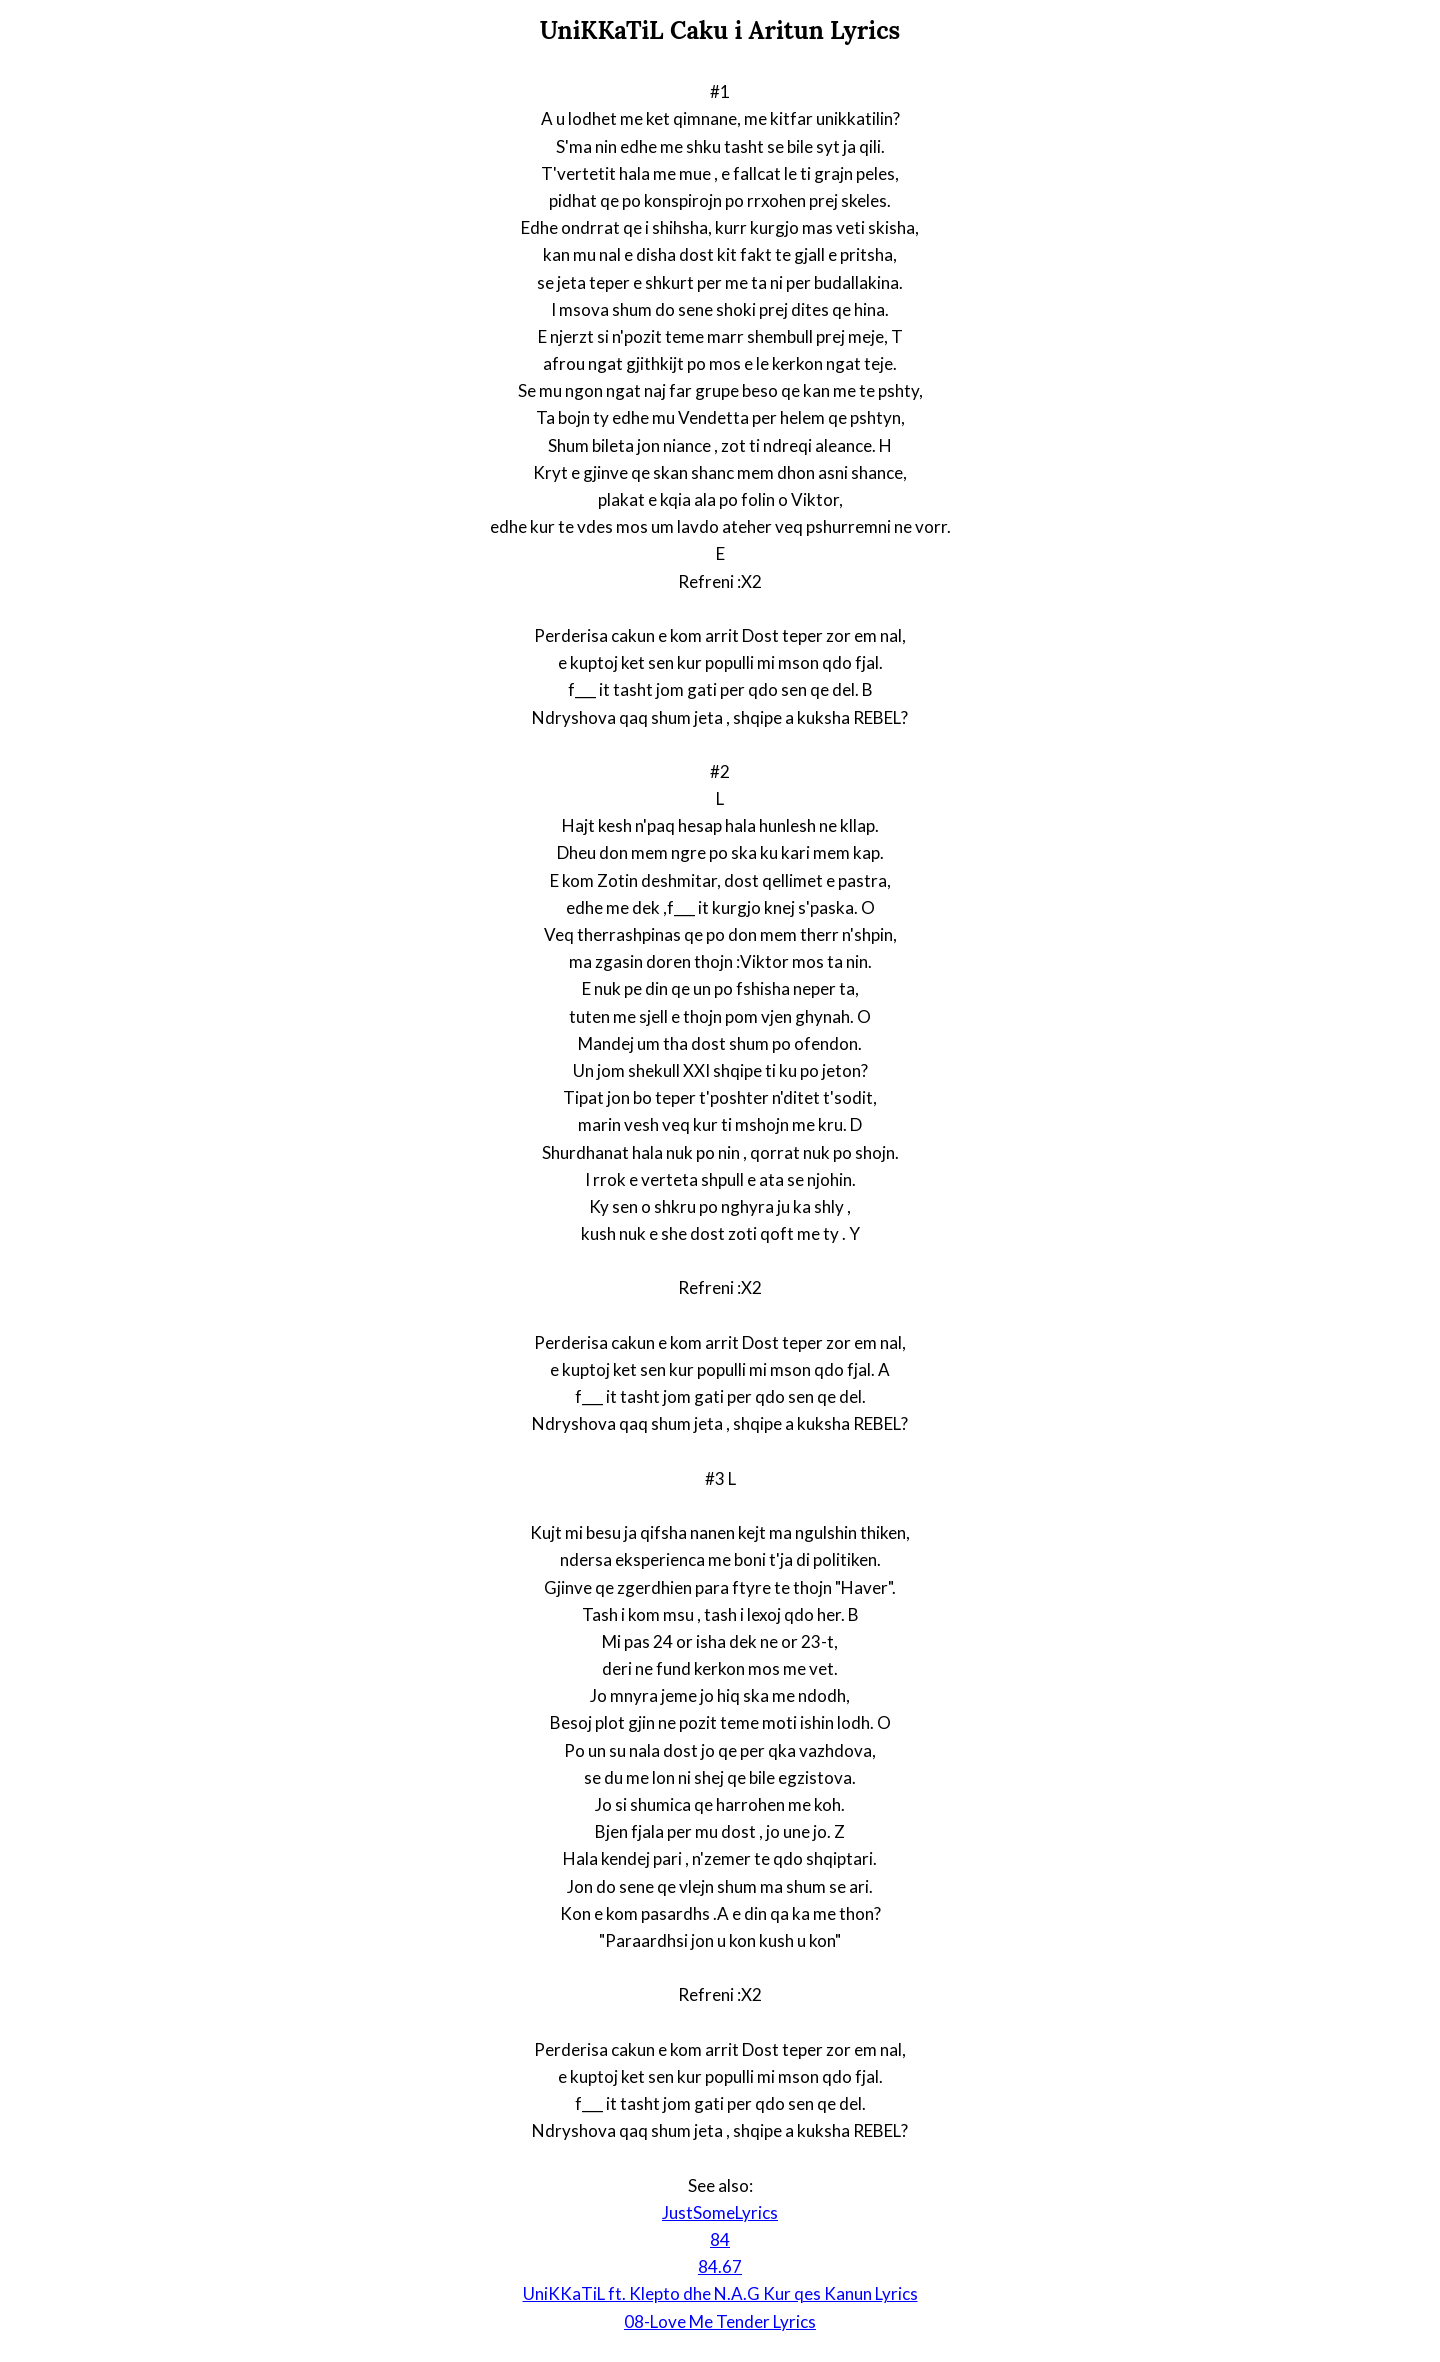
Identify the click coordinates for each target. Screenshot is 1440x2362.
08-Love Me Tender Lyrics (720, 2321)
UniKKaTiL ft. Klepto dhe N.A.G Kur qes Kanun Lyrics (720, 2293)
